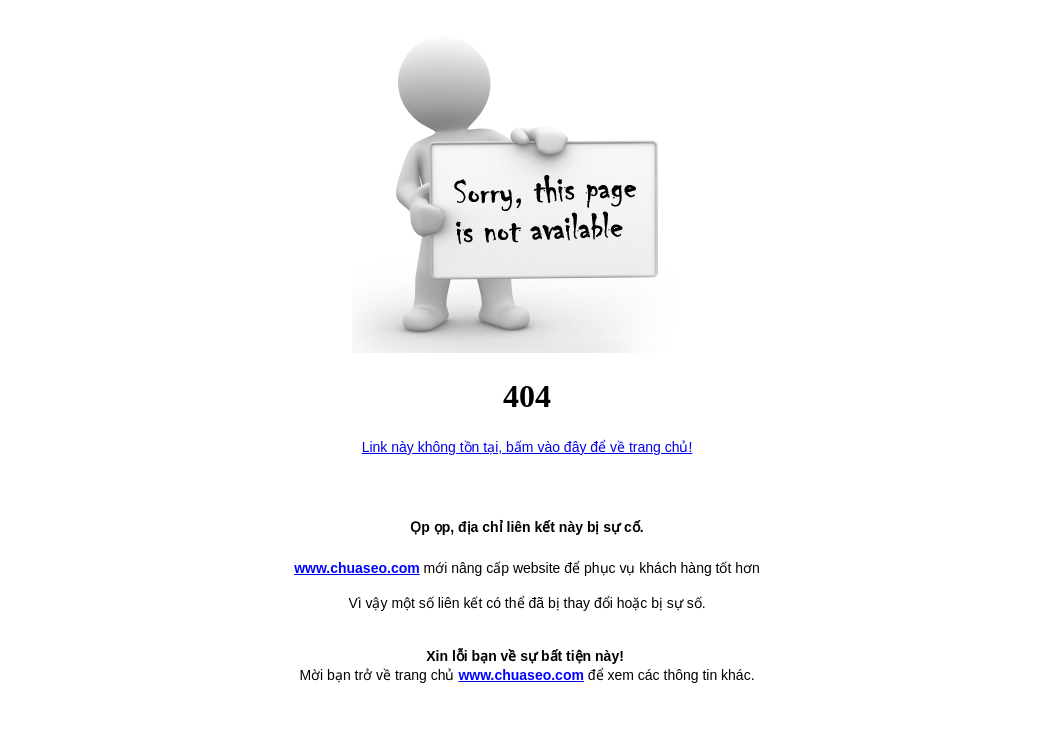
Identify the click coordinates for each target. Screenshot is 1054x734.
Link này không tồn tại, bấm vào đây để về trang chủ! (527, 447)
